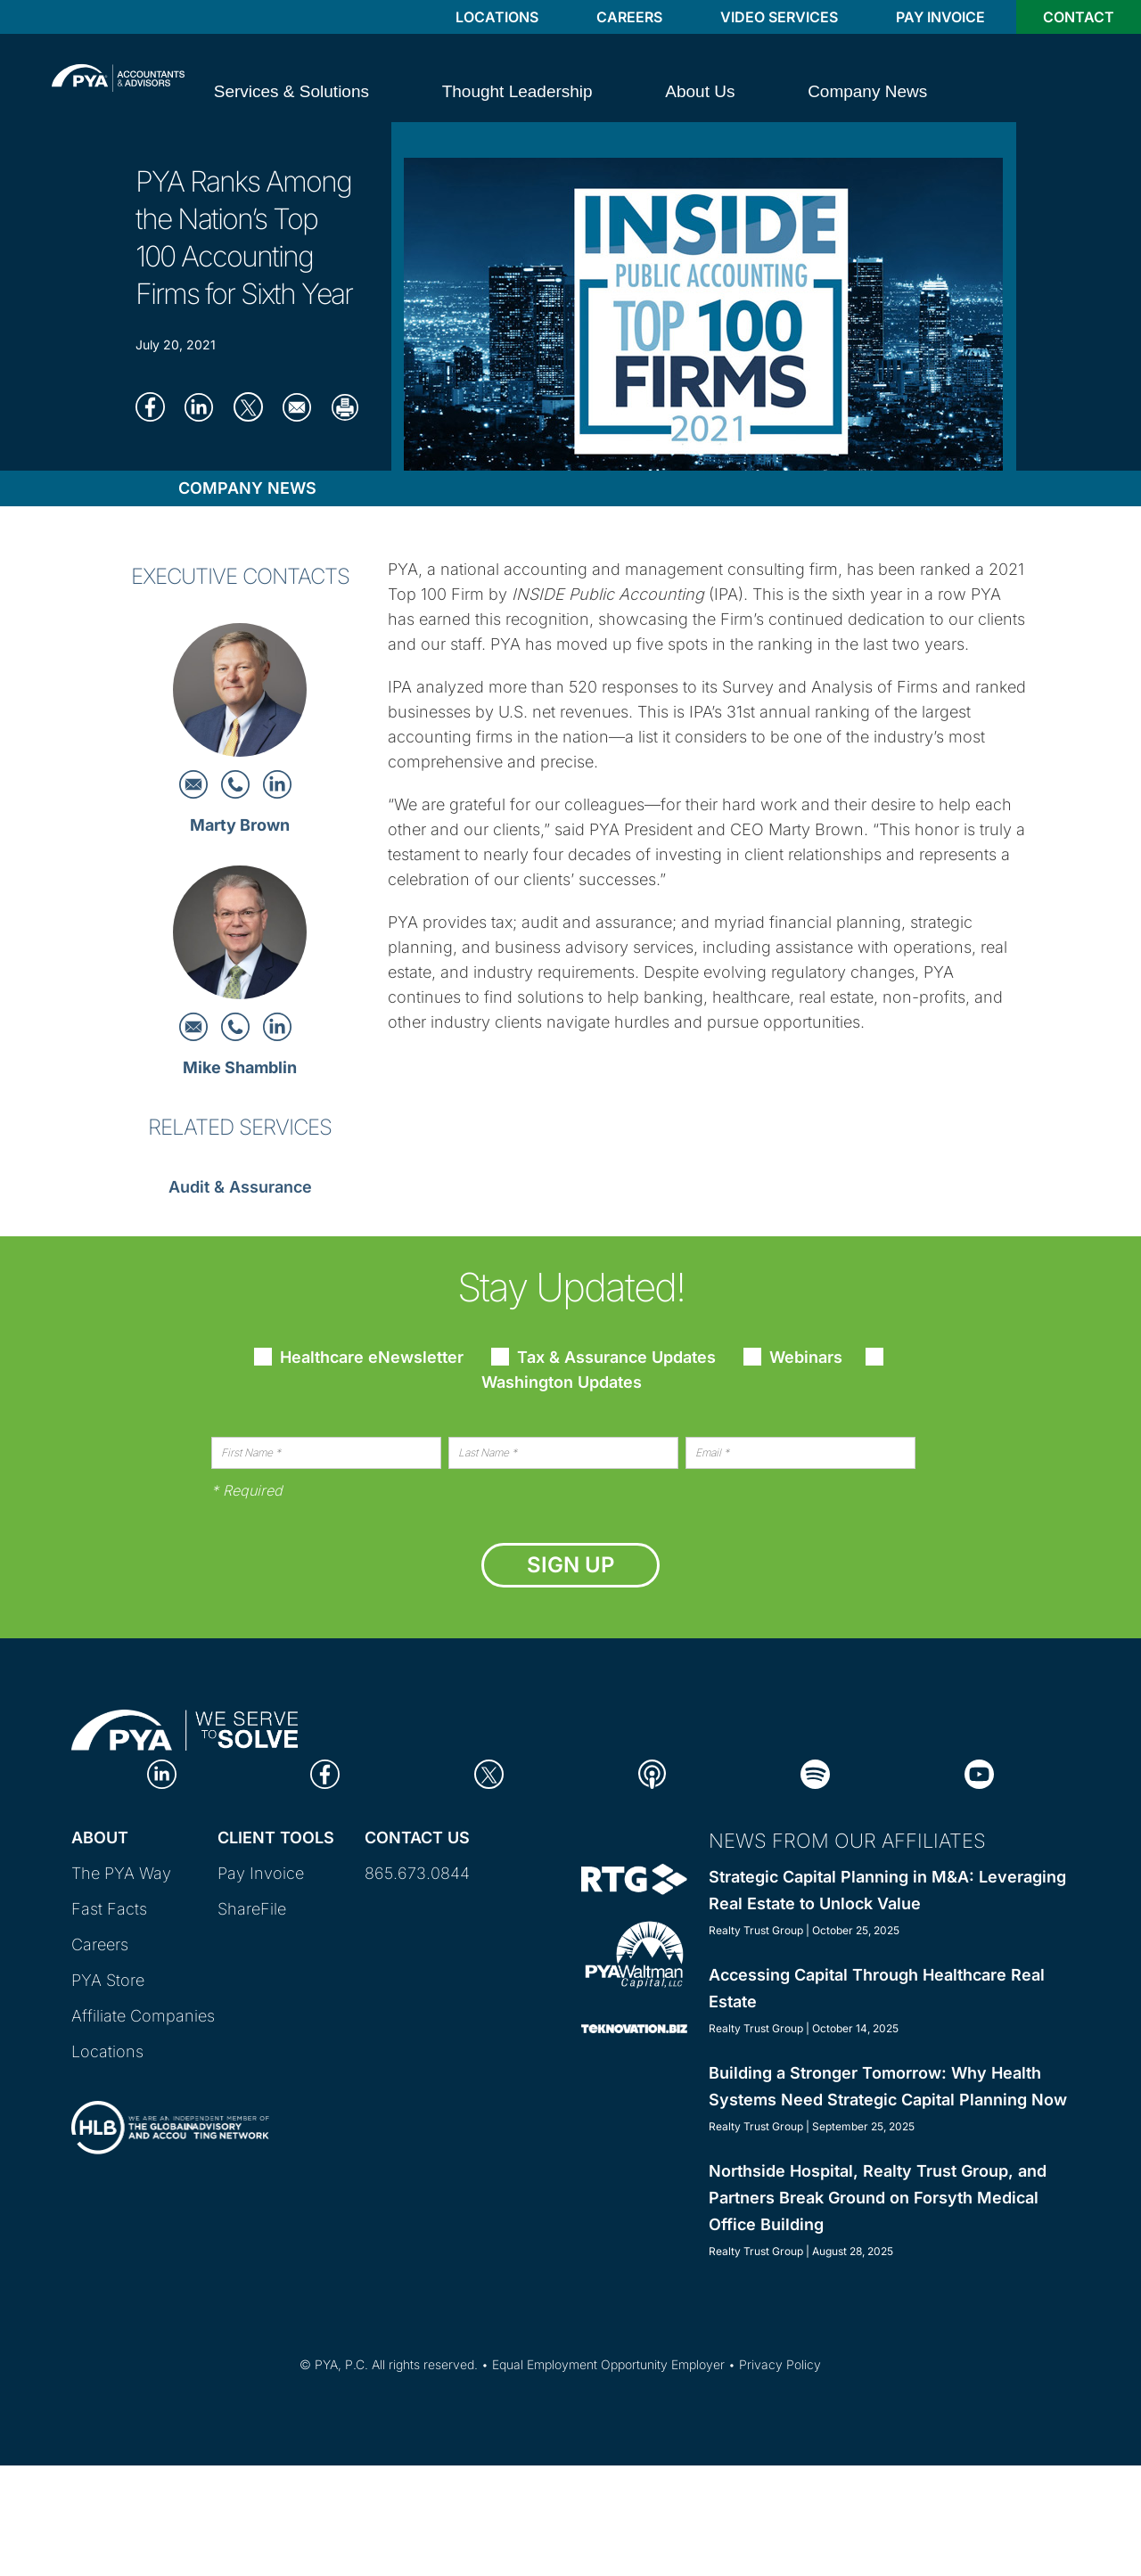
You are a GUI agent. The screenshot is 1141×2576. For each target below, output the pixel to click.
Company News (247, 488)
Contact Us (417, 1837)
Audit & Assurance (240, 1186)
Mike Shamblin (240, 1067)
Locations (497, 17)
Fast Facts (109, 1908)
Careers (629, 17)
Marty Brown (240, 825)
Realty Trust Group (756, 1930)
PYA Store (107, 1980)
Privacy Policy (780, 2364)
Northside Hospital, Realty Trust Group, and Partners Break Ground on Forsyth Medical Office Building (878, 2198)
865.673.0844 (417, 1873)
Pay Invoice (940, 17)
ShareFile (252, 1908)
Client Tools (276, 1837)
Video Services (779, 17)
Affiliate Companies (143, 2015)
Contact (1078, 17)
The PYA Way (121, 1873)
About (99, 1837)
